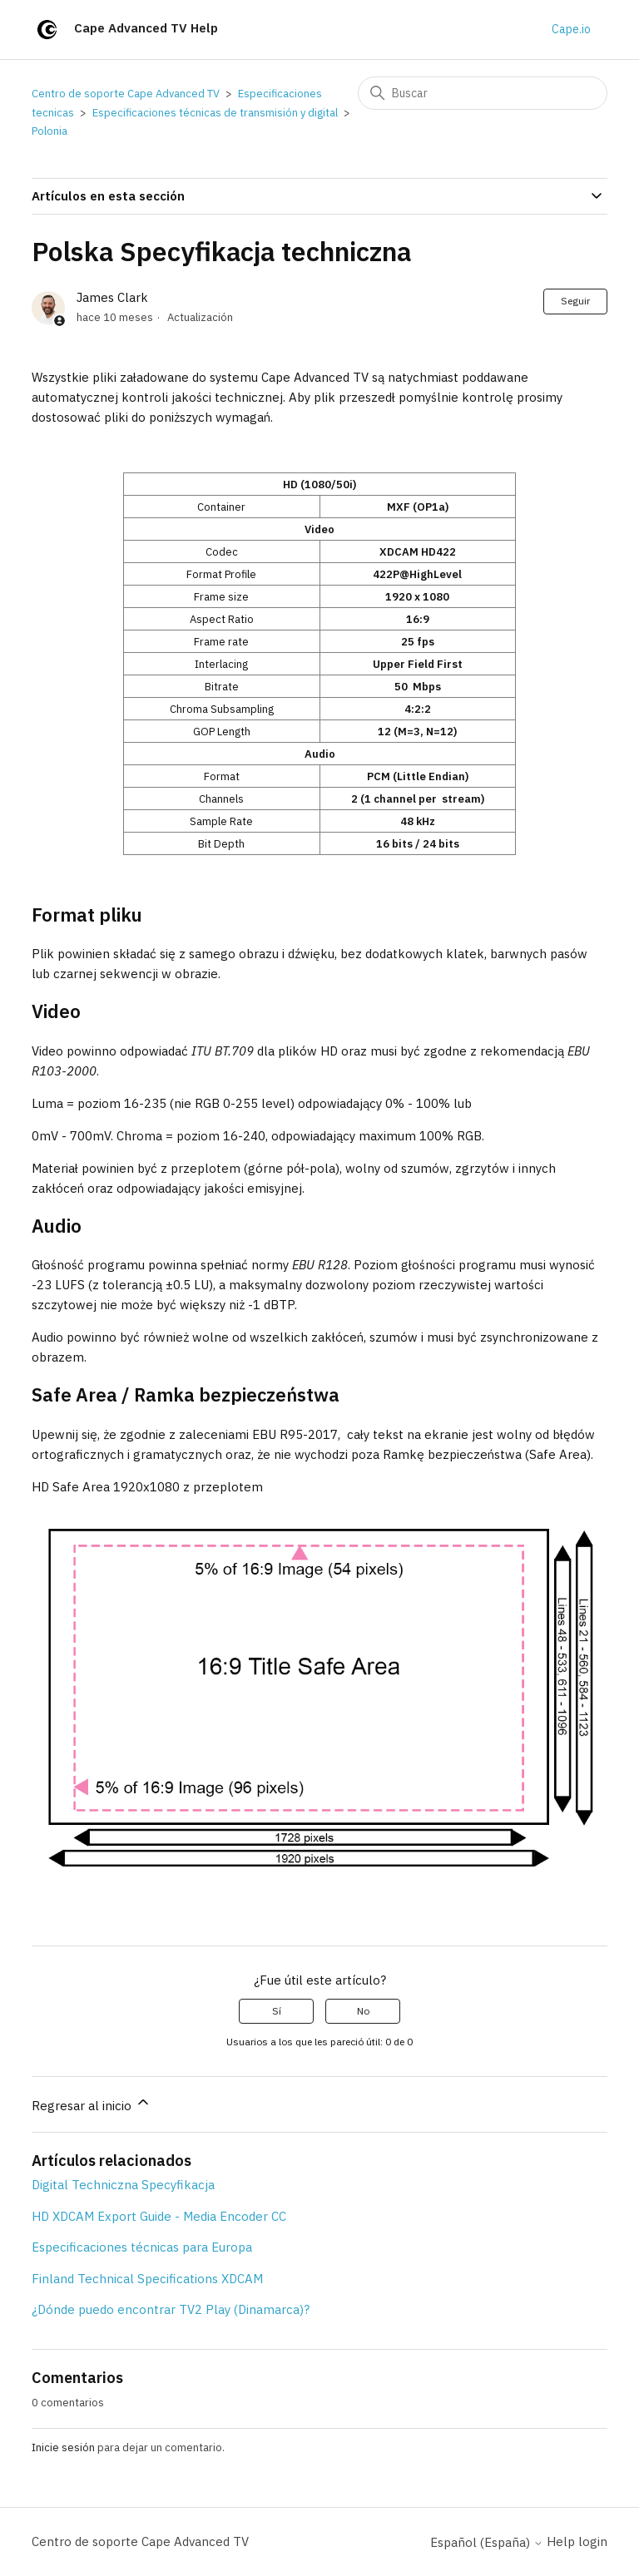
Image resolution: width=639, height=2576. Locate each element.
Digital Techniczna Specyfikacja (123, 2185)
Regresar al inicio (91, 2104)
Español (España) (486, 2542)
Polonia (49, 131)
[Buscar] (482, 93)
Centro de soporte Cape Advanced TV (126, 94)
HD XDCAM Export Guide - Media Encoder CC (159, 2216)
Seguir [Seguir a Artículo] (575, 300)
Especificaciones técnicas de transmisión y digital (215, 113)
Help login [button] (577, 2541)
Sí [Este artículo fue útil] (276, 2011)
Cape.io (571, 29)
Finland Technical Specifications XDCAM (147, 2279)
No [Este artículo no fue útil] (363, 2011)
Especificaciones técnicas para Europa (142, 2247)
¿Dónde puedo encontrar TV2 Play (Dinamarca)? (171, 2309)
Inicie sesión (63, 2447)
